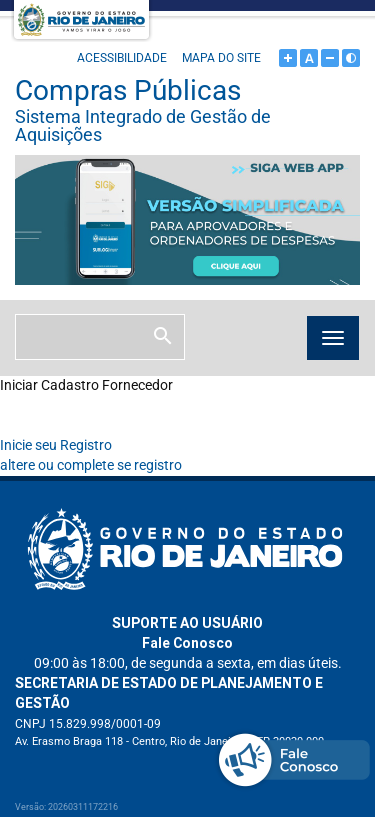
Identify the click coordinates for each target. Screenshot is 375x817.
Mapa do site (221, 58)
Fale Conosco (187, 643)
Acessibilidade (122, 58)
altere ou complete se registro (91, 465)
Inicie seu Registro (56, 445)
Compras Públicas (187, 109)
